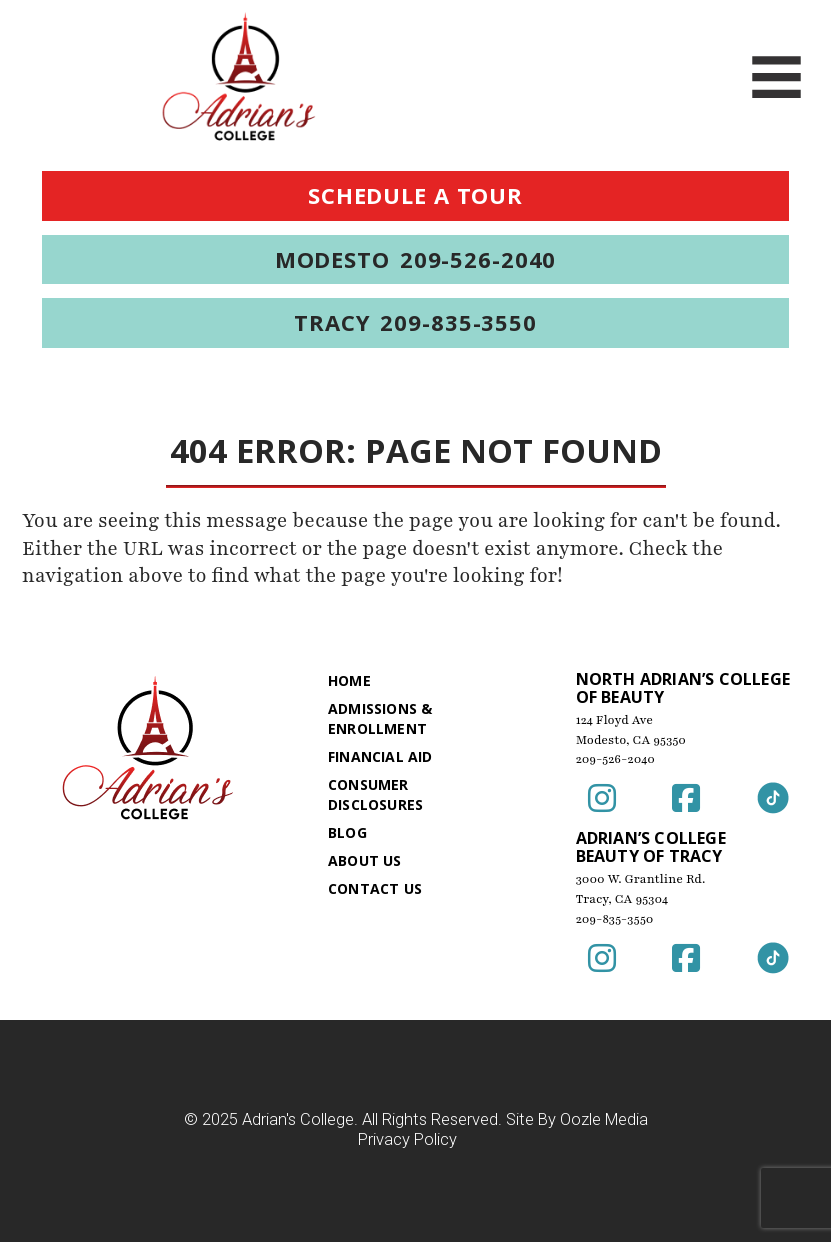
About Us (365, 860)
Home (349, 680)
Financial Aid (380, 756)
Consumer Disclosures (375, 794)
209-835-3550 (615, 919)
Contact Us (375, 888)
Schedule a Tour (415, 195)
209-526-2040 (615, 759)
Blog (347, 832)
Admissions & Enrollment (380, 718)
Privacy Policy (407, 1140)
